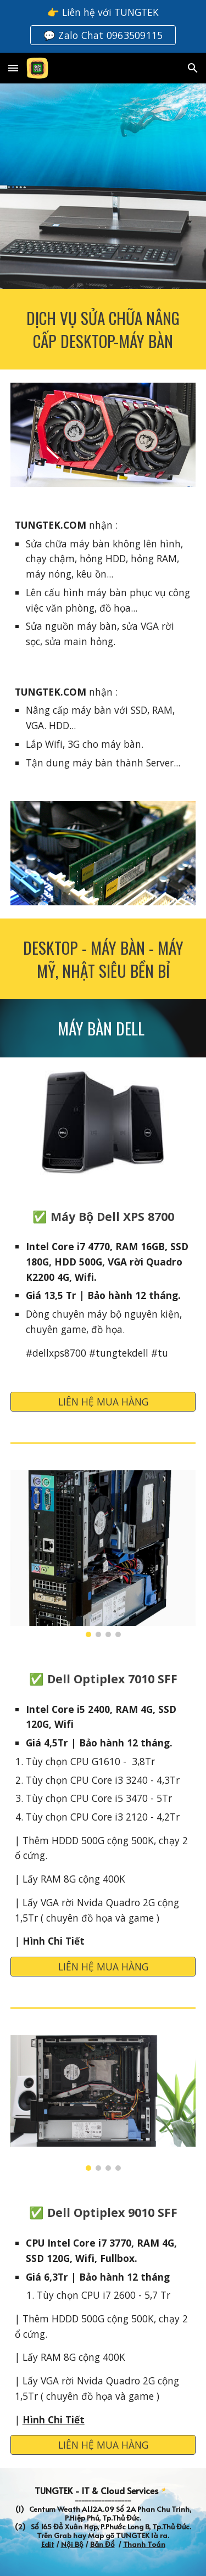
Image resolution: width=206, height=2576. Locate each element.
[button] (13, 68)
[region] (103, 26)
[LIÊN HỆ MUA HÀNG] (103, 1402)
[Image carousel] (103, 1553)
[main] (103, 329)
